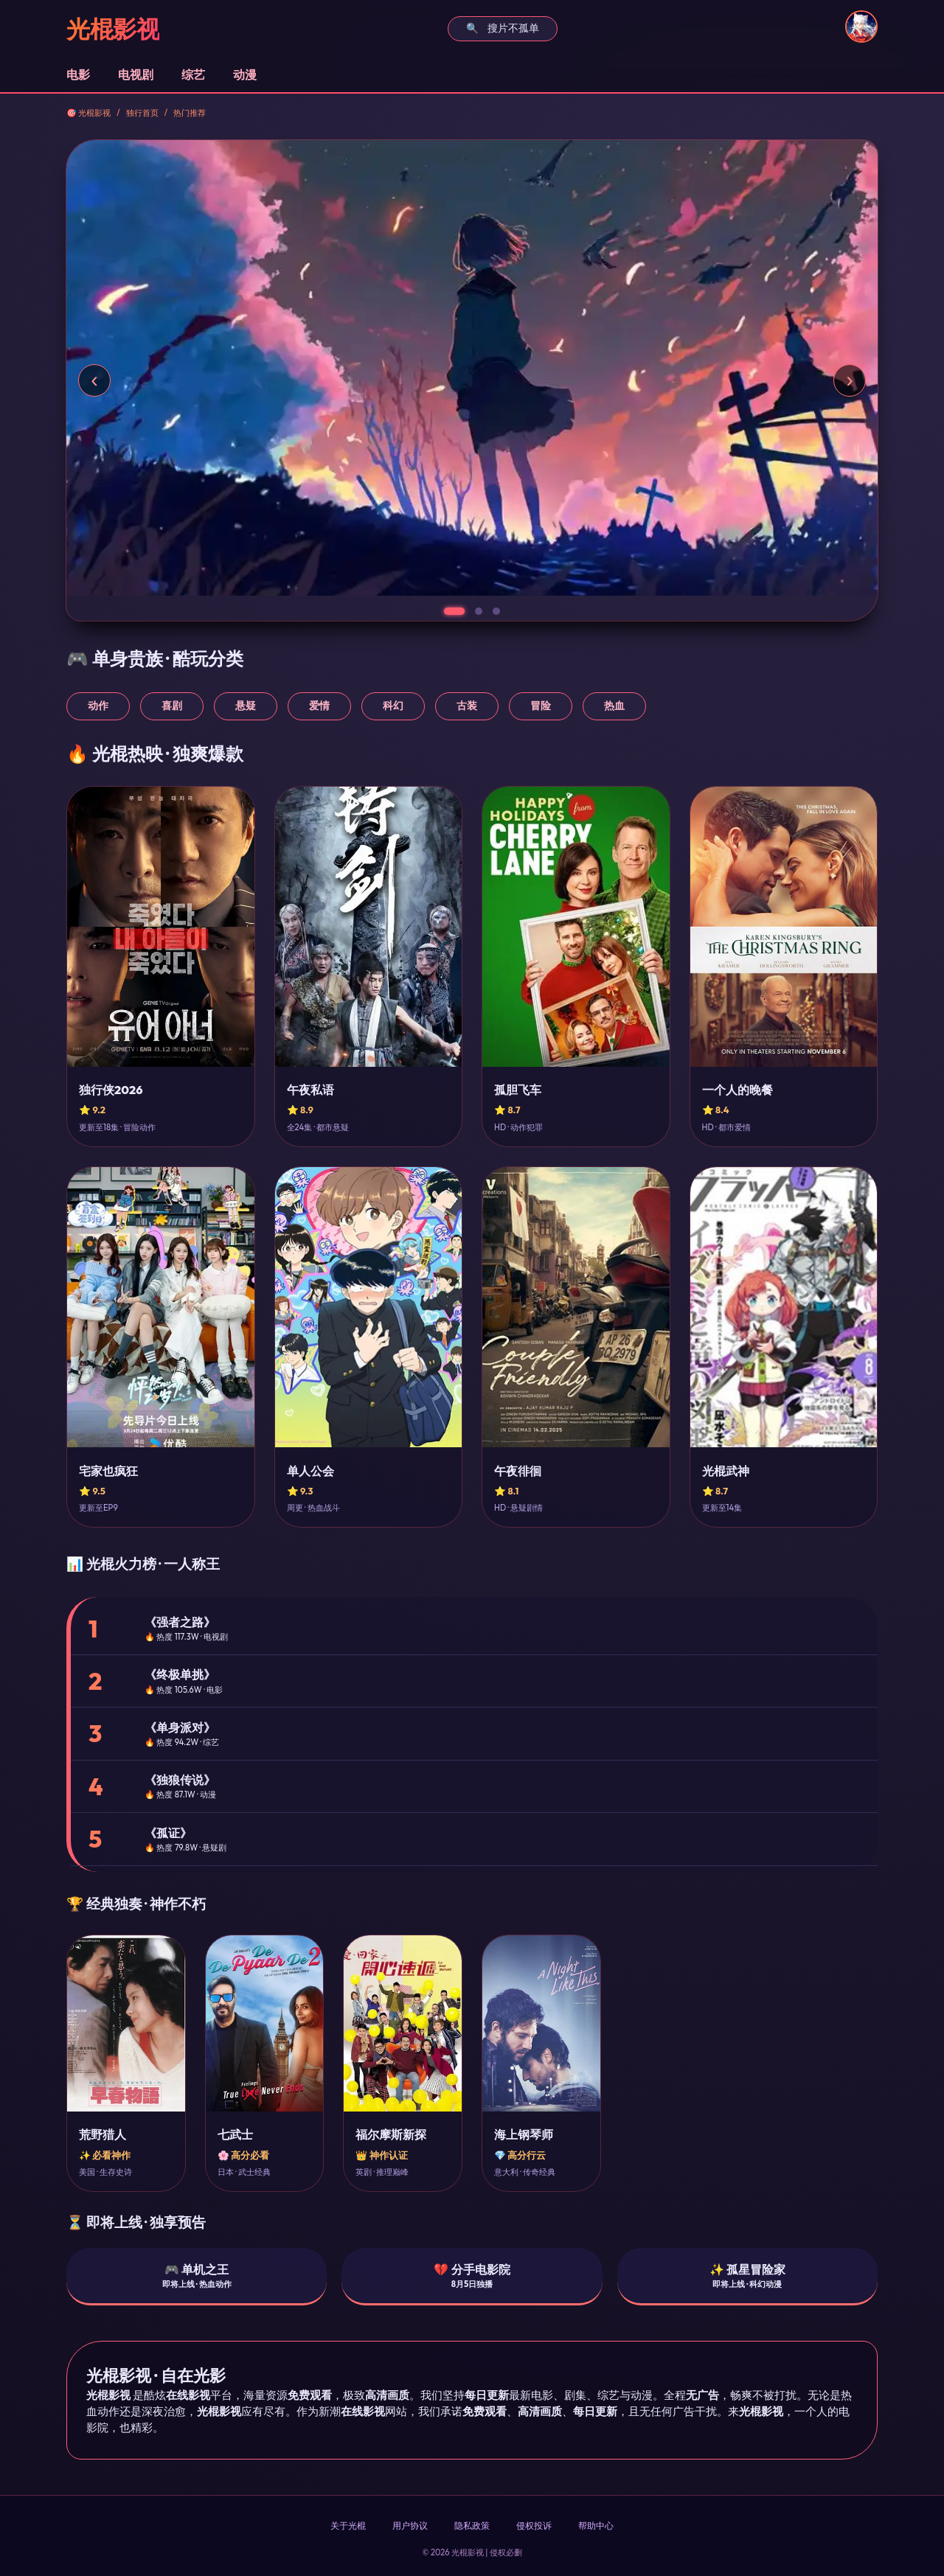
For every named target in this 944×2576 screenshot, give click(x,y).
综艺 (193, 74)
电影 (78, 74)
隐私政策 (472, 2525)
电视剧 (135, 74)
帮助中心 (596, 2525)
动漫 (245, 74)
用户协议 (410, 2525)
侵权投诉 (534, 2525)
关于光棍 (348, 2525)
